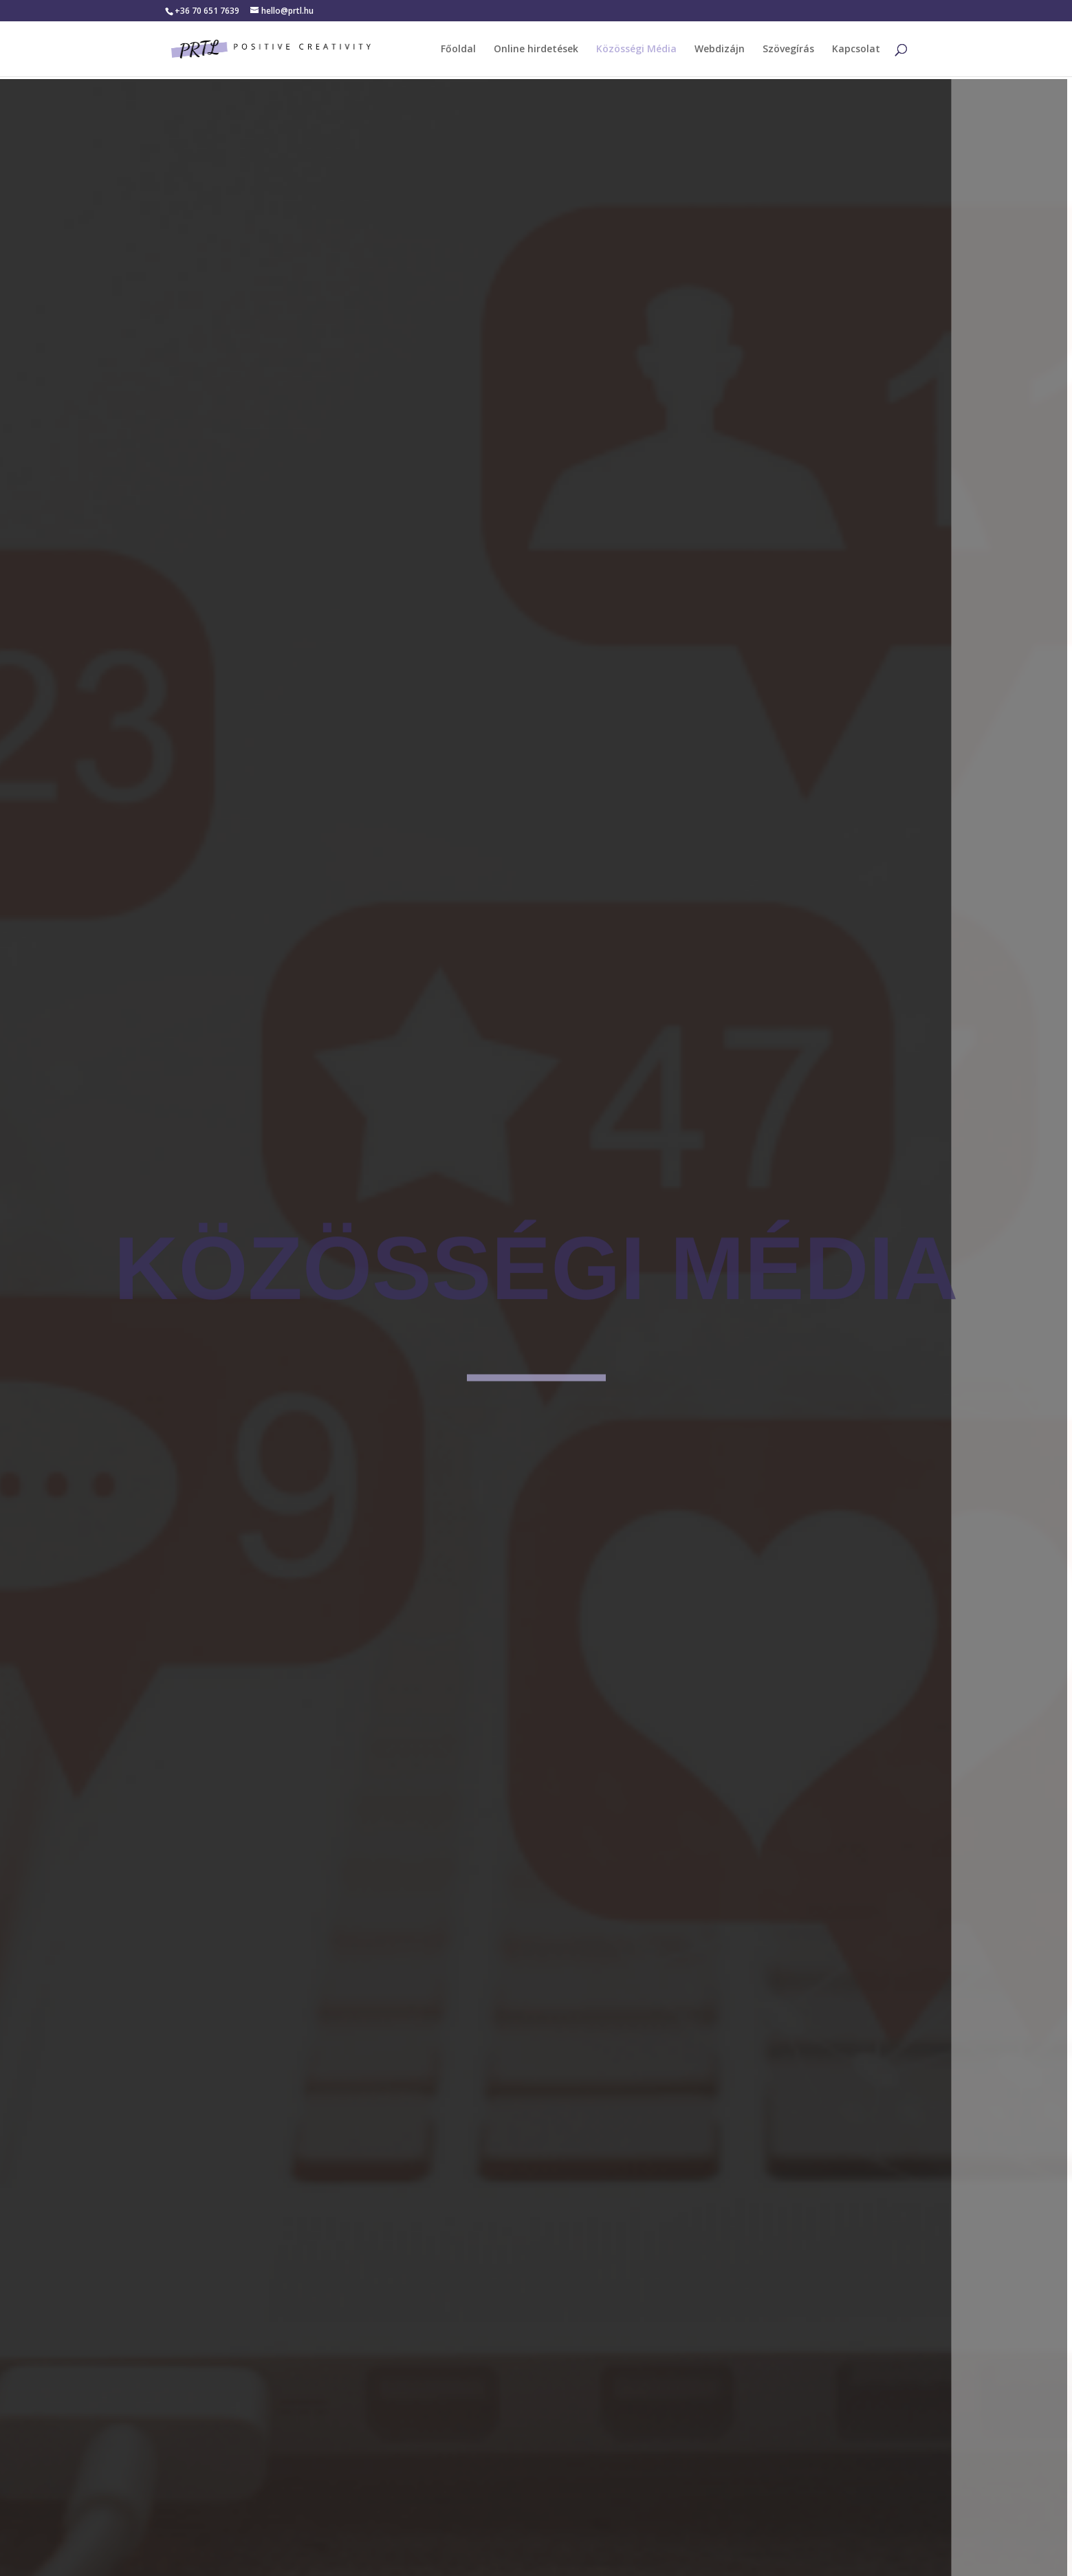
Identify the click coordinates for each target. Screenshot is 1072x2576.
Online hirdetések (536, 49)
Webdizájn (719, 49)
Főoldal (458, 49)
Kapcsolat (856, 49)
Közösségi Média (636, 49)
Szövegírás (788, 49)
